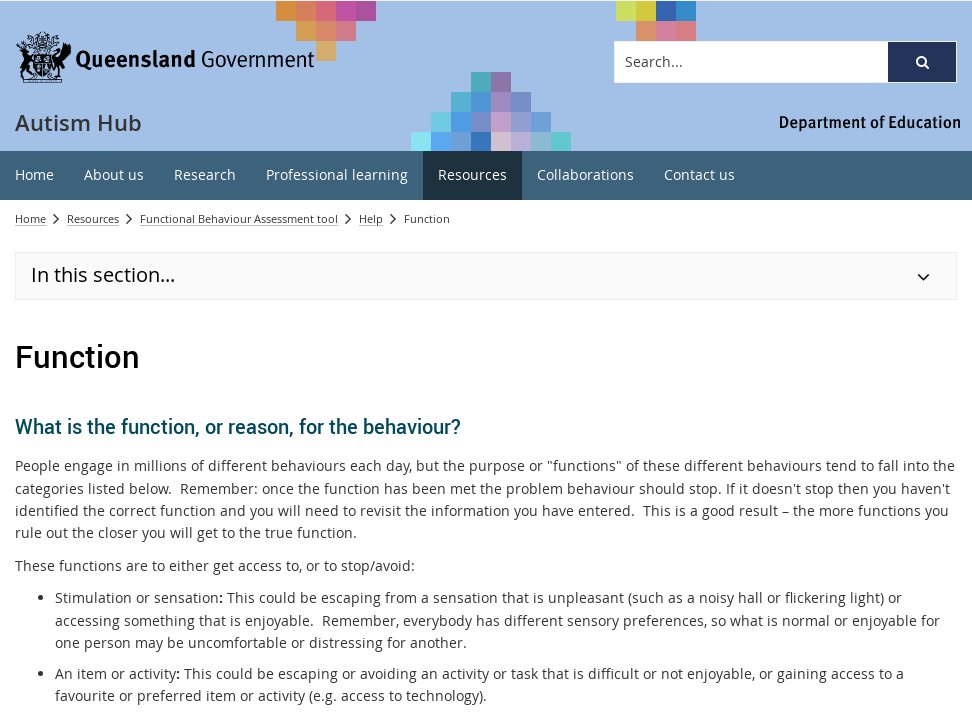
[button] (922, 62)
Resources (93, 218)
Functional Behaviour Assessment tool (239, 218)
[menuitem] (34, 175)
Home (30, 218)
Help (371, 218)
